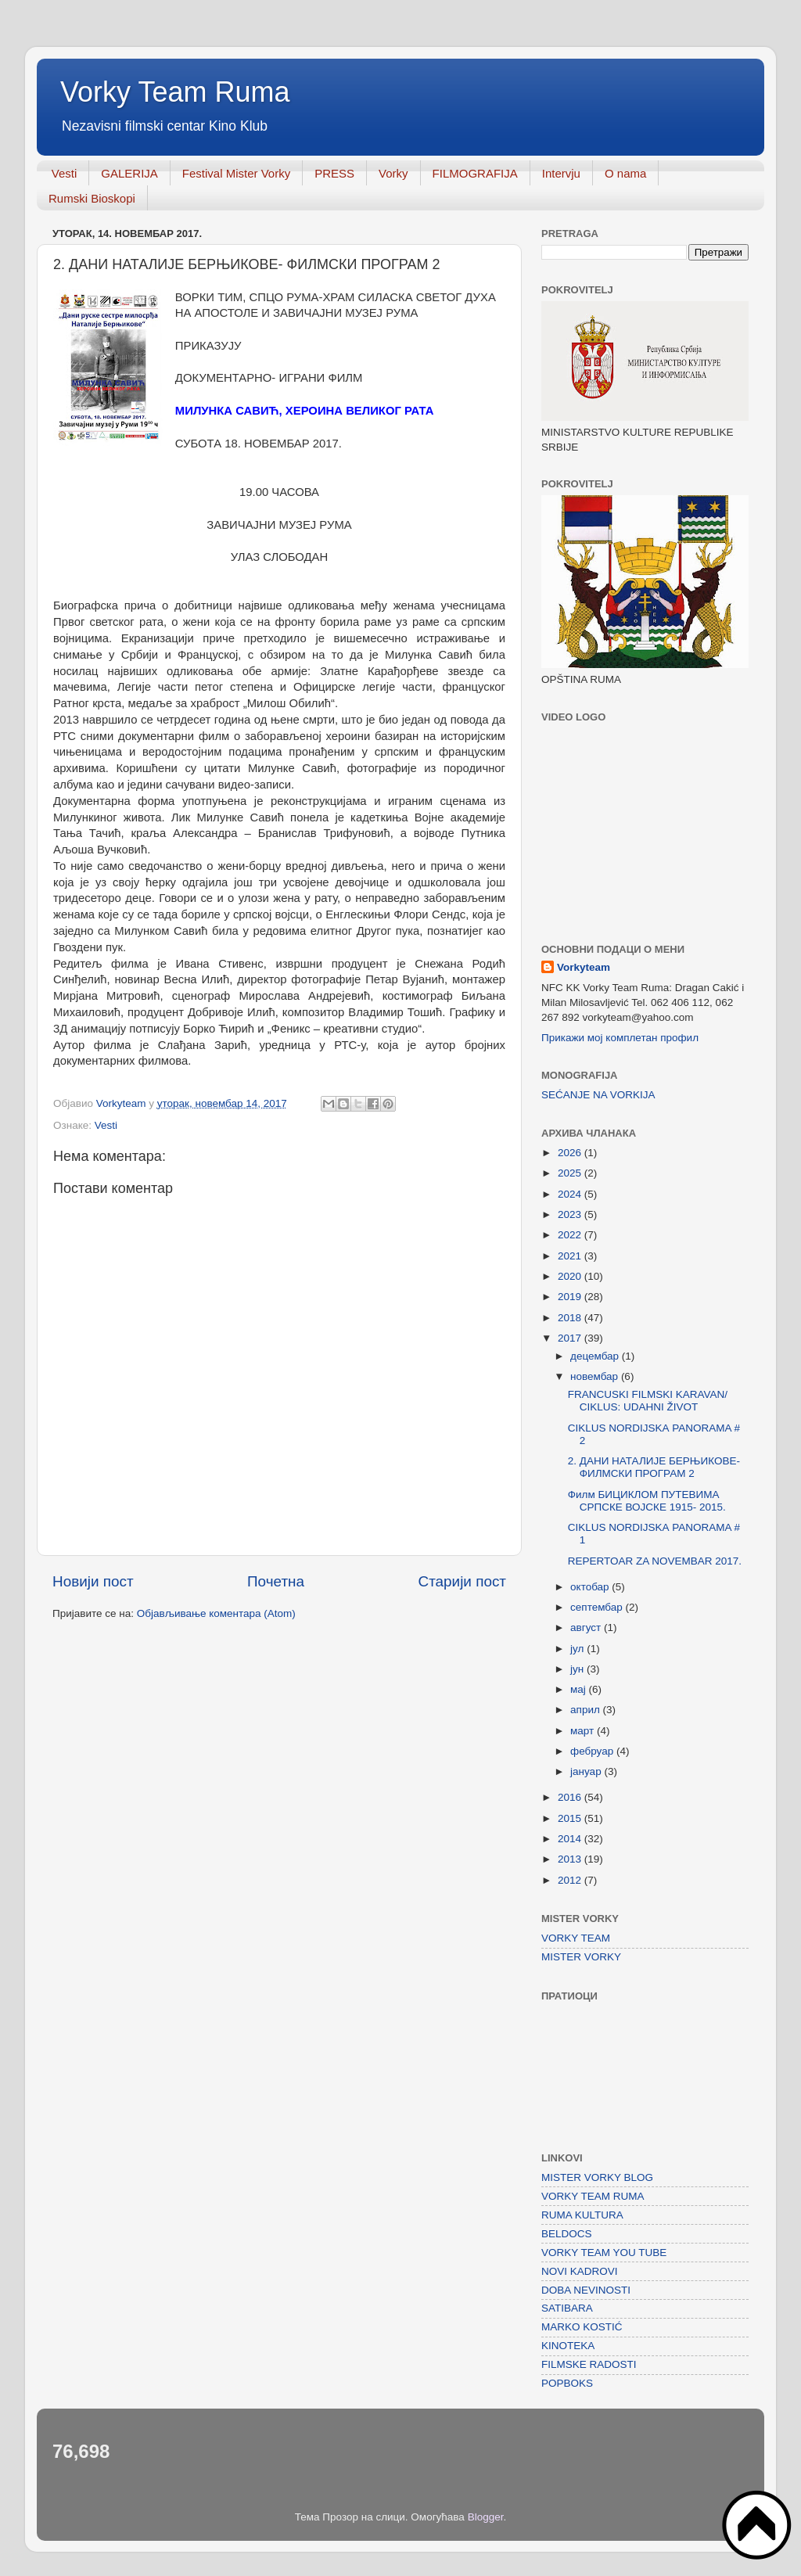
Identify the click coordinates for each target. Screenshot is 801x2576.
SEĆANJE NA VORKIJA (598, 1095)
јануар (587, 1771)
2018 (571, 1318)
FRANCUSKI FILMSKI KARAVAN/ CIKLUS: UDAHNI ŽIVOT (647, 1401)
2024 (571, 1194)
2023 (571, 1214)
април (586, 1710)
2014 (571, 1839)
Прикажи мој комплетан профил (620, 1038)
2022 (571, 1235)
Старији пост (462, 1581)
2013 (571, 1859)
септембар (597, 1607)
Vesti (64, 173)
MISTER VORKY (581, 1957)
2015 (571, 1818)
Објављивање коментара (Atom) (216, 1613)
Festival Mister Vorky (236, 173)
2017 (571, 1338)
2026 (571, 1153)
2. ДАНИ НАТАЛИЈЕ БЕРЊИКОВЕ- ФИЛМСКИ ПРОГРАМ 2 (654, 1467)
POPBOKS (567, 2383)
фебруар (593, 1751)
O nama (625, 173)
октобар (591, 1587)
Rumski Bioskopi (91, 198)
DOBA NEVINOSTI (585, 2290)
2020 (571, 1276)
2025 (571, 1173)
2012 (571, 1880)
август (587, 1627)
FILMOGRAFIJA (475, 173)
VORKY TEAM (575, 1938)
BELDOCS (566, 2234)
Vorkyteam (583, 967)
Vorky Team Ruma (174, 92)
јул (578, 1648)
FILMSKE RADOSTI (589, 2364)
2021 (571, 1256)
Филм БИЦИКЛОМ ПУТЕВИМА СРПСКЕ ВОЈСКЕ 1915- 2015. (647, 1501)
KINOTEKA (567, 2345)
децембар (596, 1356)
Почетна (275, 1581)
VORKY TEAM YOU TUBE (603, 2252)
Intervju (561, 173)
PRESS (334, 173)
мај (579, 1689)
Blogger (486, 2517)
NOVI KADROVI (579, 2271)
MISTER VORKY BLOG (597, 2177)
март (583, 1731)
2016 (571, 1797)
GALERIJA (129, 173)
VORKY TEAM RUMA (593, 2196)
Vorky (393, 173)
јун (578, 1669)
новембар (595, 1376)
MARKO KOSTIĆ (582, 2327)
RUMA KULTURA (582, 2215)
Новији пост (93, 1581)
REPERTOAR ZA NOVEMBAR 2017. (655, 1561)
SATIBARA (567, 2308)
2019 (571, 1296)
